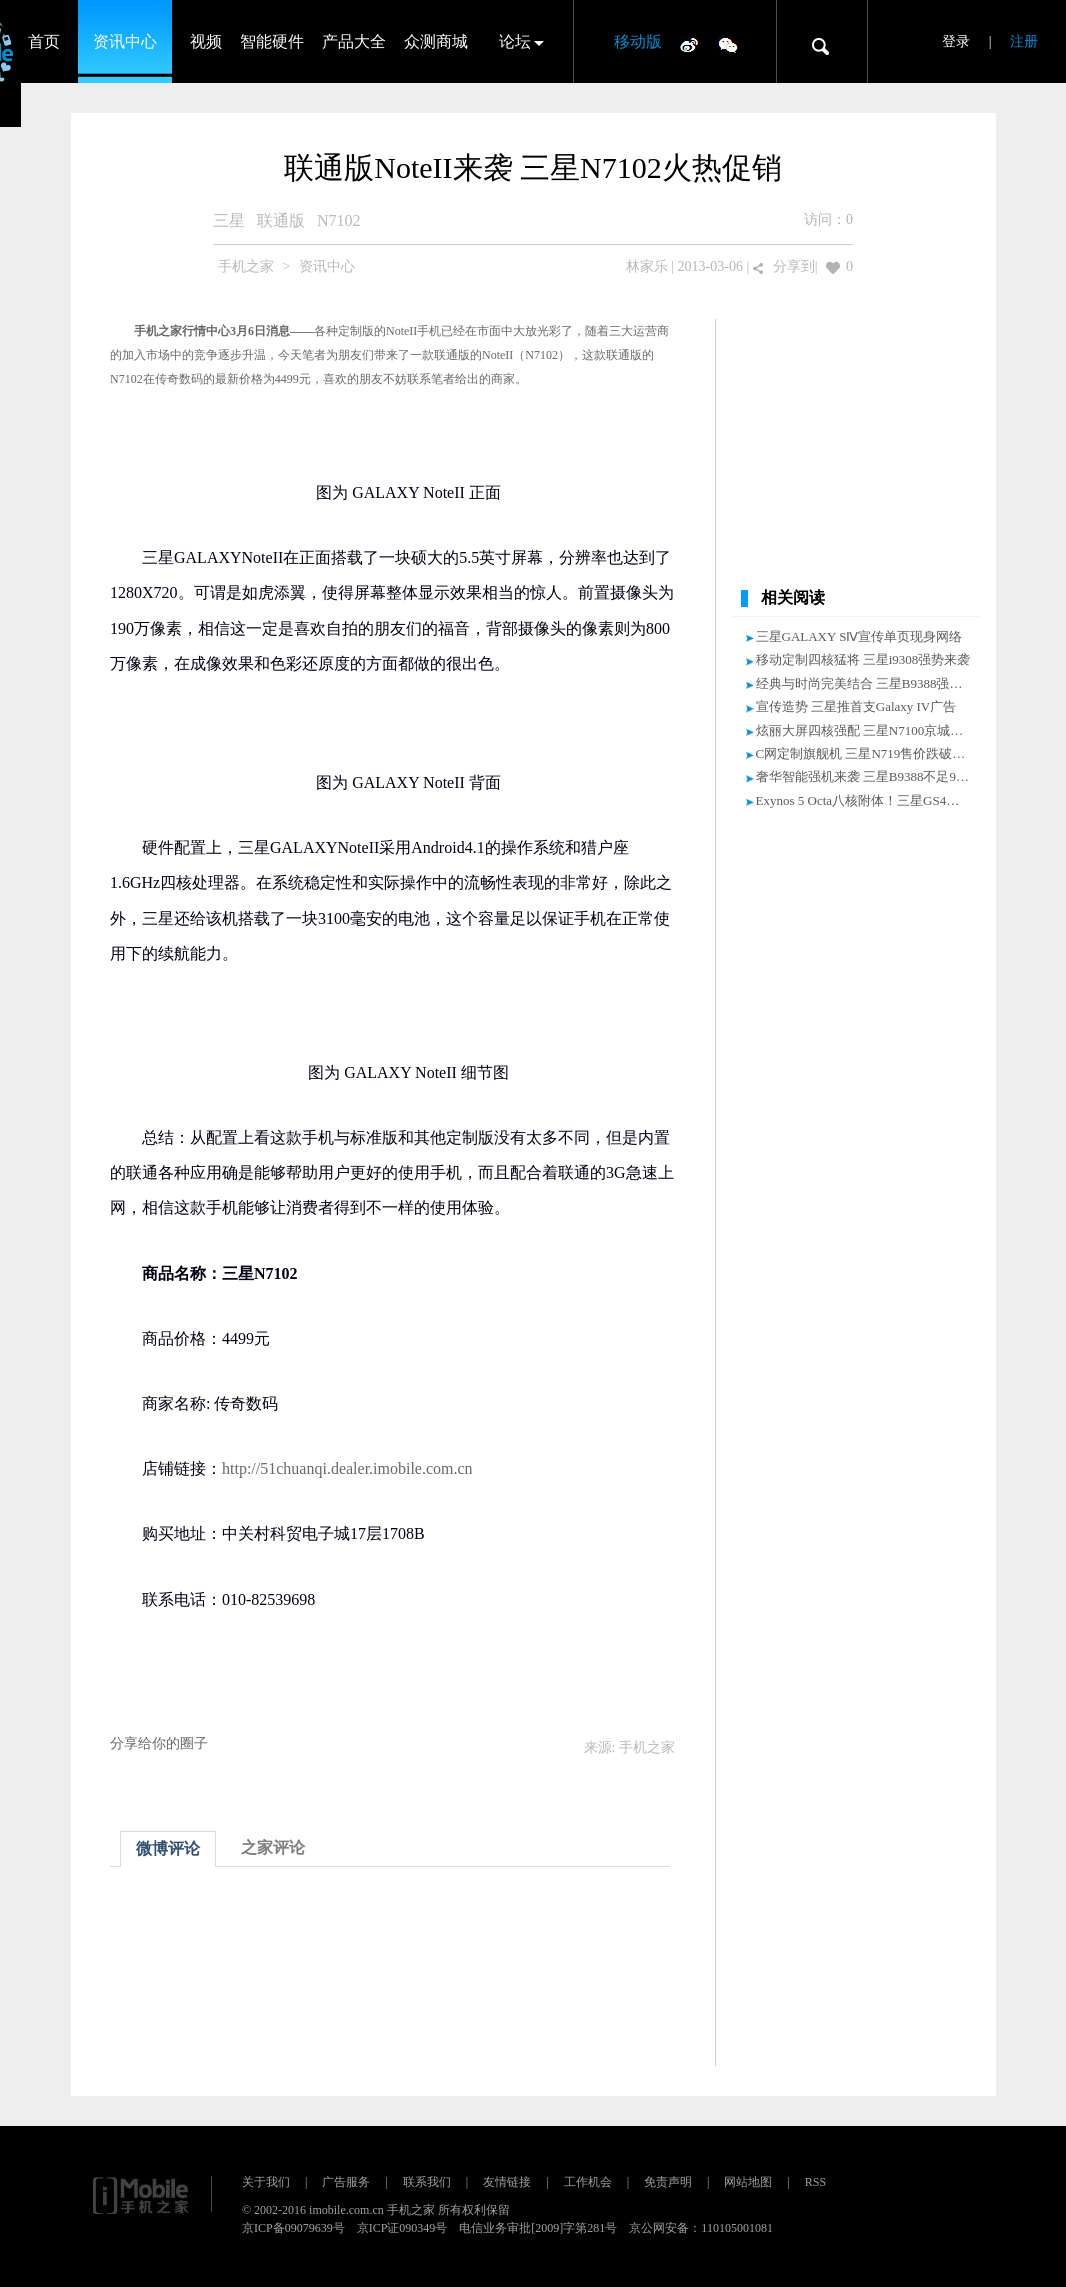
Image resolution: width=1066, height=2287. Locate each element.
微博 (689, 44)
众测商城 (436, 41)
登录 (956, 41)
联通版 (281, 220)
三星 (229, 220)
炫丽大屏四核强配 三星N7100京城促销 (866, 730)
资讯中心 (125, 41)
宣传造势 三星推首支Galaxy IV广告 (856, 706)
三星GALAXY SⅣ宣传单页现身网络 (859, 636)
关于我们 (266, 2182)
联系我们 (427, 2182)
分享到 (794, 266)
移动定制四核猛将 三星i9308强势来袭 (863, 659)
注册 (1024, 41)
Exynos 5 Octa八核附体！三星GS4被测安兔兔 (884, 800)
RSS (815, 2182)
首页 (44, 41)
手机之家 (246, 266)
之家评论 (273, 1847)
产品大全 (354, 41)
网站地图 (748, 2182)
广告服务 (346, 2182)
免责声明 (668, 2182)
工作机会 (588, 2182)
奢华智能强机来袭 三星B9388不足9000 (866, 776)
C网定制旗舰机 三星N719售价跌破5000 (867, 753)
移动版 (638, 41)
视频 (206, 41)
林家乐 (647, 266)
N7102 (339, 220)
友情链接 (507, 2182)
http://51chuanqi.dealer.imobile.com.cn (347, 1468)
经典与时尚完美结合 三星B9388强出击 (866, 683)
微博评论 (168, 1848)
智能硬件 (272, 41)
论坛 (515, 41)
